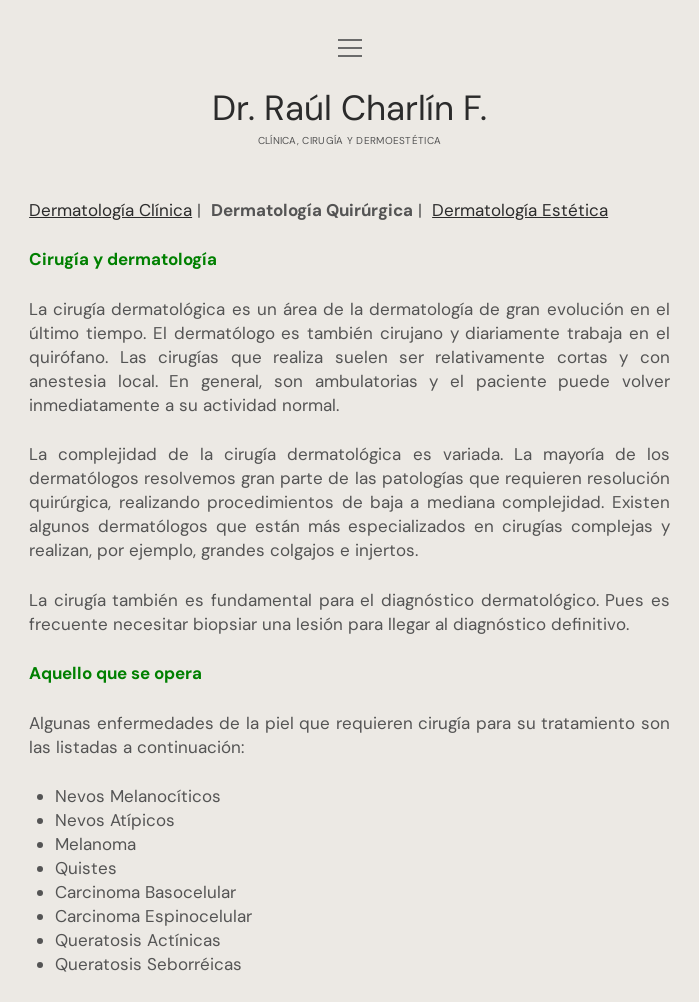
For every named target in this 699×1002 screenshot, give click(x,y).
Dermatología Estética (520, 210)
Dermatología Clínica (110, 210)
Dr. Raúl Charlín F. (349, 108)
